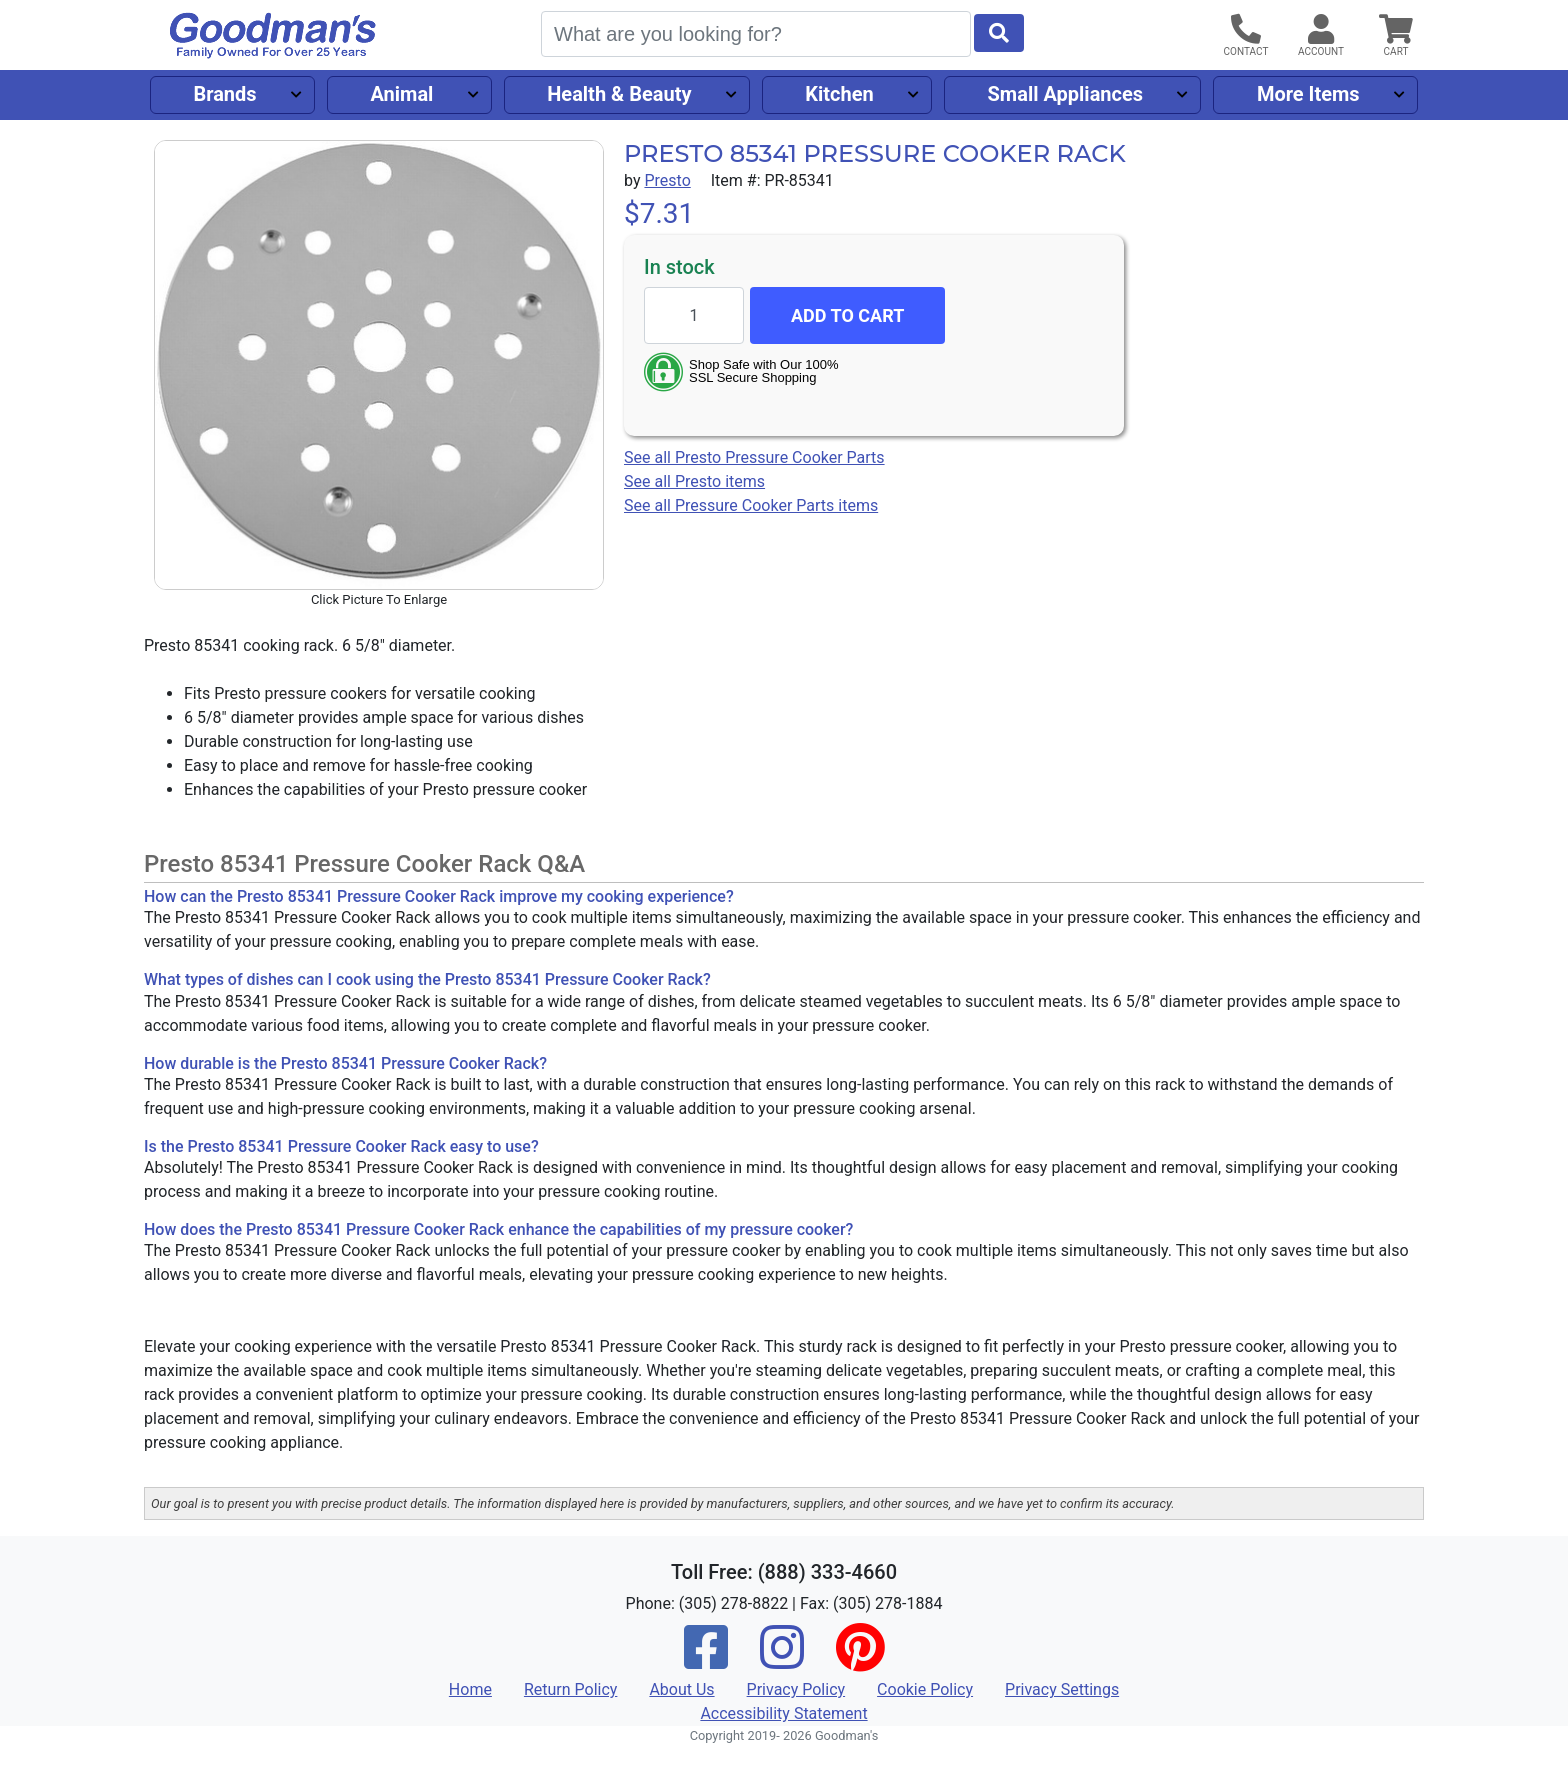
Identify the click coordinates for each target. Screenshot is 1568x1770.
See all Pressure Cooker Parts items (751, 505)
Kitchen (839, 94)
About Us (681, 1689)
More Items (1308, 94)
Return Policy (570, 1689)
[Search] (756, 34)
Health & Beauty (619, 94)
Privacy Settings (1062, 1689)
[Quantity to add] (694, 315)
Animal (401, 94)
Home (470, 1689)
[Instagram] (782, 1660)
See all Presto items (694, 481)
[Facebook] (706, 1660)
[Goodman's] (273, 35)
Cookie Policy (925, 1689)
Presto (667, 180)
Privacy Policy (796, 1689)
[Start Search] (999, 33)
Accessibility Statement (783, 1713)
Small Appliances (1066, 94)
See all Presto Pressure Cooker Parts (754, 457)
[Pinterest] (860, 1660)
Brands (224, 94)
